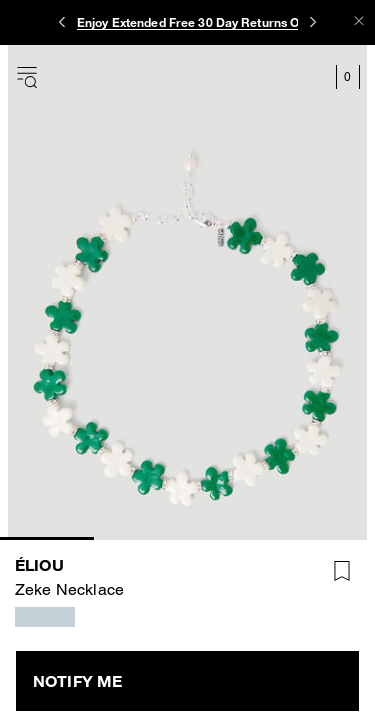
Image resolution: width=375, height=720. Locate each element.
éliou (39, 564)
